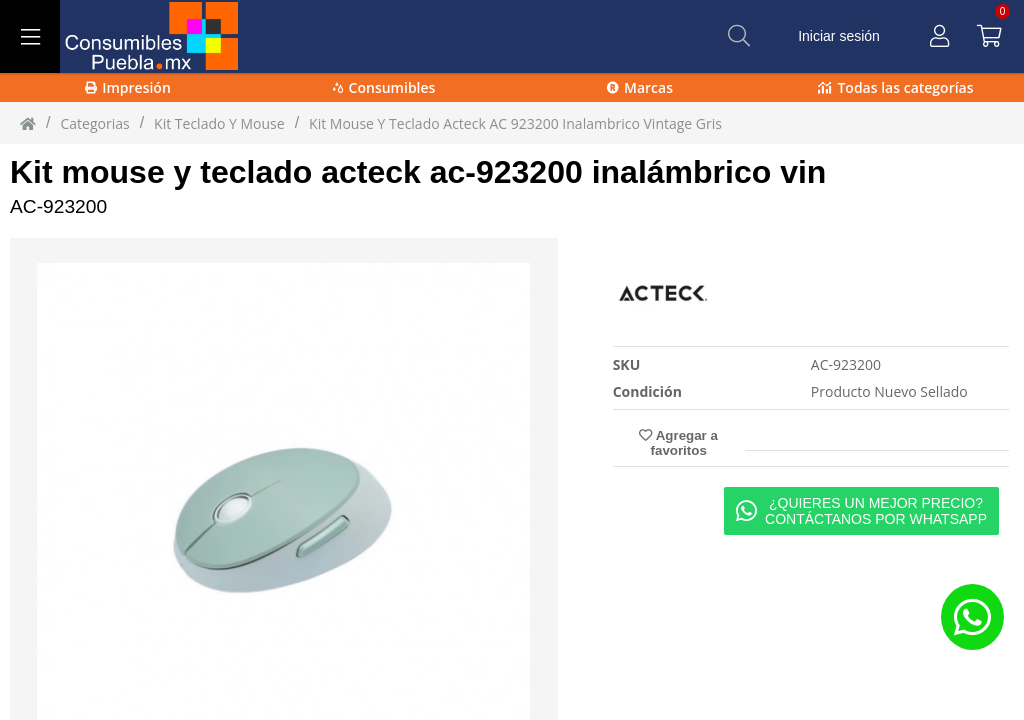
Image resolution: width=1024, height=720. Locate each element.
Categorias (94, 123)
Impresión (128, 87)
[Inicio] (28, 123)
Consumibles (384, 87)
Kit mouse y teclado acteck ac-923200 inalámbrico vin (418, 172)
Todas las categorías (895, 87)
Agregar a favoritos (678, 443)
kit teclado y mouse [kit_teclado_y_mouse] (219, 123)
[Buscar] (739, 36)
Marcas (640, 87)
